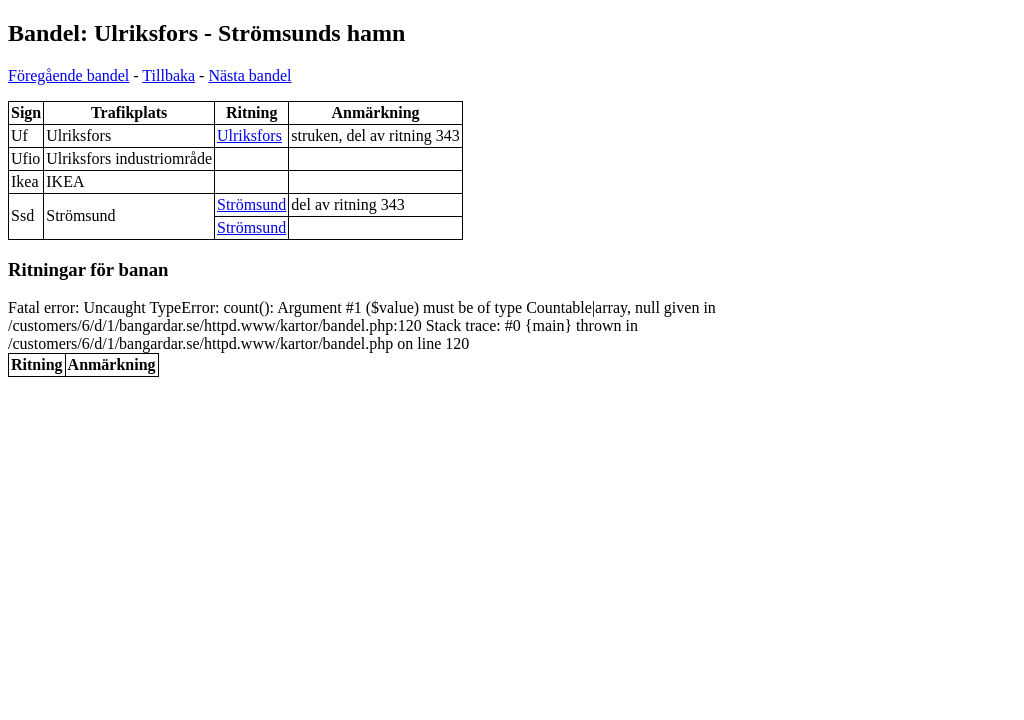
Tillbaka (168, 75)
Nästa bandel (249, 75)
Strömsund (251, 204)
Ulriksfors (249, 135)
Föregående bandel (68, 75)
